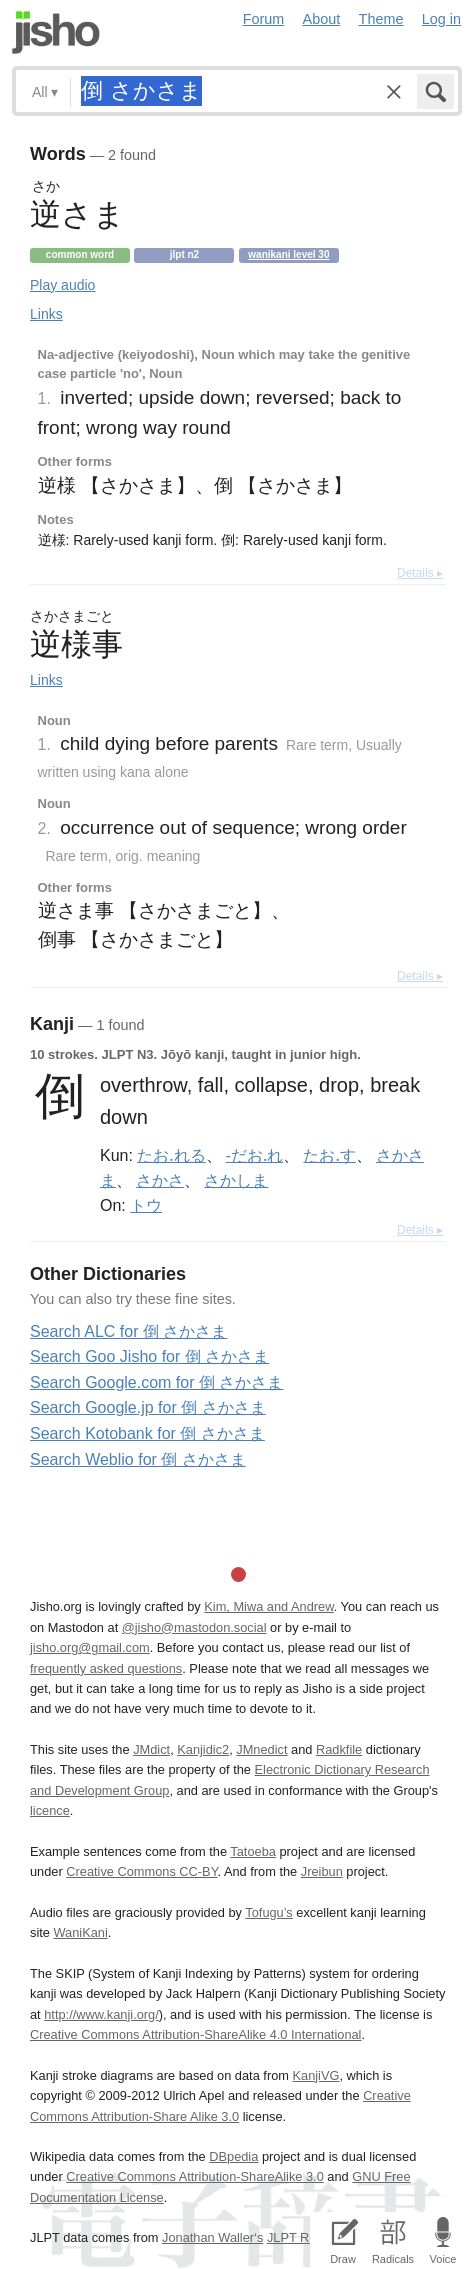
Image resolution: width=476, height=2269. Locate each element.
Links (46, 314)
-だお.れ (254, 1155)
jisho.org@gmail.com (90, 1647)
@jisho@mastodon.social (194, 1627)
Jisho (56, 32)
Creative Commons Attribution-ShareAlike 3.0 (194, 2176)
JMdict (151, 1749)
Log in (441, 19)
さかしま (236, 1180)
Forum (264, 19)
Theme (381, 19)
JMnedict (261, 1749)
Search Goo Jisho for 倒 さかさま (149, 1356)
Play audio (62, 285)
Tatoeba (253, 1851)
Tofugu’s (268, 1912)
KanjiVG (315, 2075)
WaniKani (80, 1932)
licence (50, 1810)
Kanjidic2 (203, 1749)
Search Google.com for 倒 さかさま (156, 1382)
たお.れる (171, 1155)
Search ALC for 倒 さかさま (128, 1331)
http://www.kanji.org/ (101, 2014)
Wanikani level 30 (288, 254)
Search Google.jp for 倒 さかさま (148, 1407)
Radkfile (339, 1749)
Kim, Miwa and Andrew (268, 1606)
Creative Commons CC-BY (141, 1871)
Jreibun (322, 1871)
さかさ (160, 1180)
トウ (146, 1205)
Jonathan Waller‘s (212, 2237)
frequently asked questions (106, 1668)
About (322, 19)
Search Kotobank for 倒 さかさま (147, 1433)
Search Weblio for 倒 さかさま (138, 1459)
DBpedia (233, 2156)
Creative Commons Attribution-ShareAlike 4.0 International (195, 2034)
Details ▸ (420, 573)
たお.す (329, 1155)
